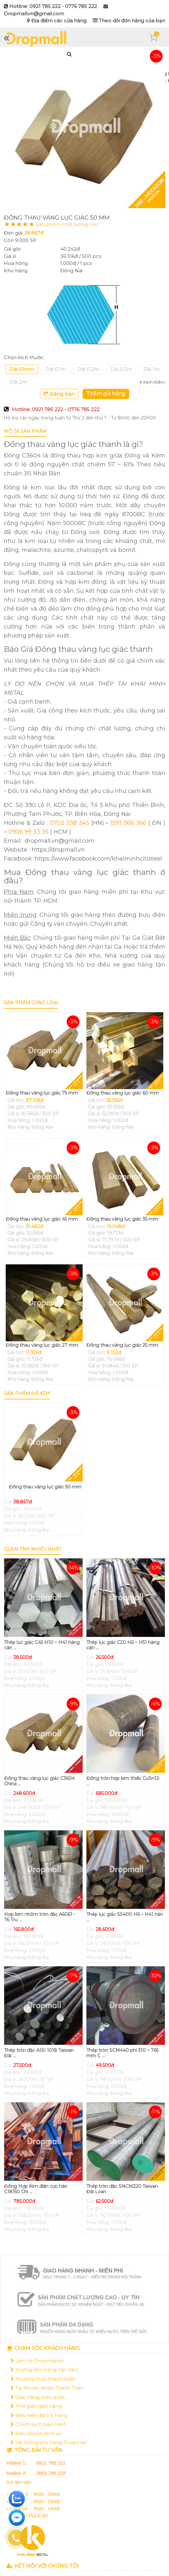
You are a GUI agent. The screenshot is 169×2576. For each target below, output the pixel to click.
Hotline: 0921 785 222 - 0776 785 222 (55, 409)
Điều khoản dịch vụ (36, 2433)
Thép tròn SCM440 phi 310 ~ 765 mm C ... (122, 2053)
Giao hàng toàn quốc (38, 2397)
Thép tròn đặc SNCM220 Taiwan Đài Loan (122, 2189)
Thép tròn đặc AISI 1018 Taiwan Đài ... (39, 2053)
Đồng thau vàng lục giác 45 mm (42, 1219)
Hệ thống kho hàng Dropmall (49, 2442)
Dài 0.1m (56, 369)
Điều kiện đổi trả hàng (39, 2415)
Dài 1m (151, 369)
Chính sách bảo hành (39, 2424)
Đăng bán (59, 394)
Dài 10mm (22, 369)
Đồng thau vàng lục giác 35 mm (122, 1219)
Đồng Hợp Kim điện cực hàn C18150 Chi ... (35, 2189)
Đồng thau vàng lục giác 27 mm (42, 1345)
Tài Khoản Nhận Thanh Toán (47, 2388)
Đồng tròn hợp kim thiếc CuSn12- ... (123, 1781)
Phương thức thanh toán (43, 2379)
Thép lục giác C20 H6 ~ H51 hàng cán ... (122, 1645)
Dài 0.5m (121, 369)
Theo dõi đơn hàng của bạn (129, 21)
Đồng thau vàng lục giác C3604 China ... (39, 1781)
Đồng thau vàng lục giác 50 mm (45, 1487)
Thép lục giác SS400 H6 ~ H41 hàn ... (124, 1917)
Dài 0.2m (88, 369)
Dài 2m (18, 382)
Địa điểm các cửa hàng (56, 21)
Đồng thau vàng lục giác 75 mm (42, 1093)
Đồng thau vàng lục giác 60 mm (122, 1093)
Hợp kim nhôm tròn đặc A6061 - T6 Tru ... (39, 1917)
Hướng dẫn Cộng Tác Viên (44, 2370)
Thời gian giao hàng (36, 2406)
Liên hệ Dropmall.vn (37, 2361)
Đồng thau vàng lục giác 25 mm (122, 1345)
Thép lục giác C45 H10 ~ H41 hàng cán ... (42, 1645)
